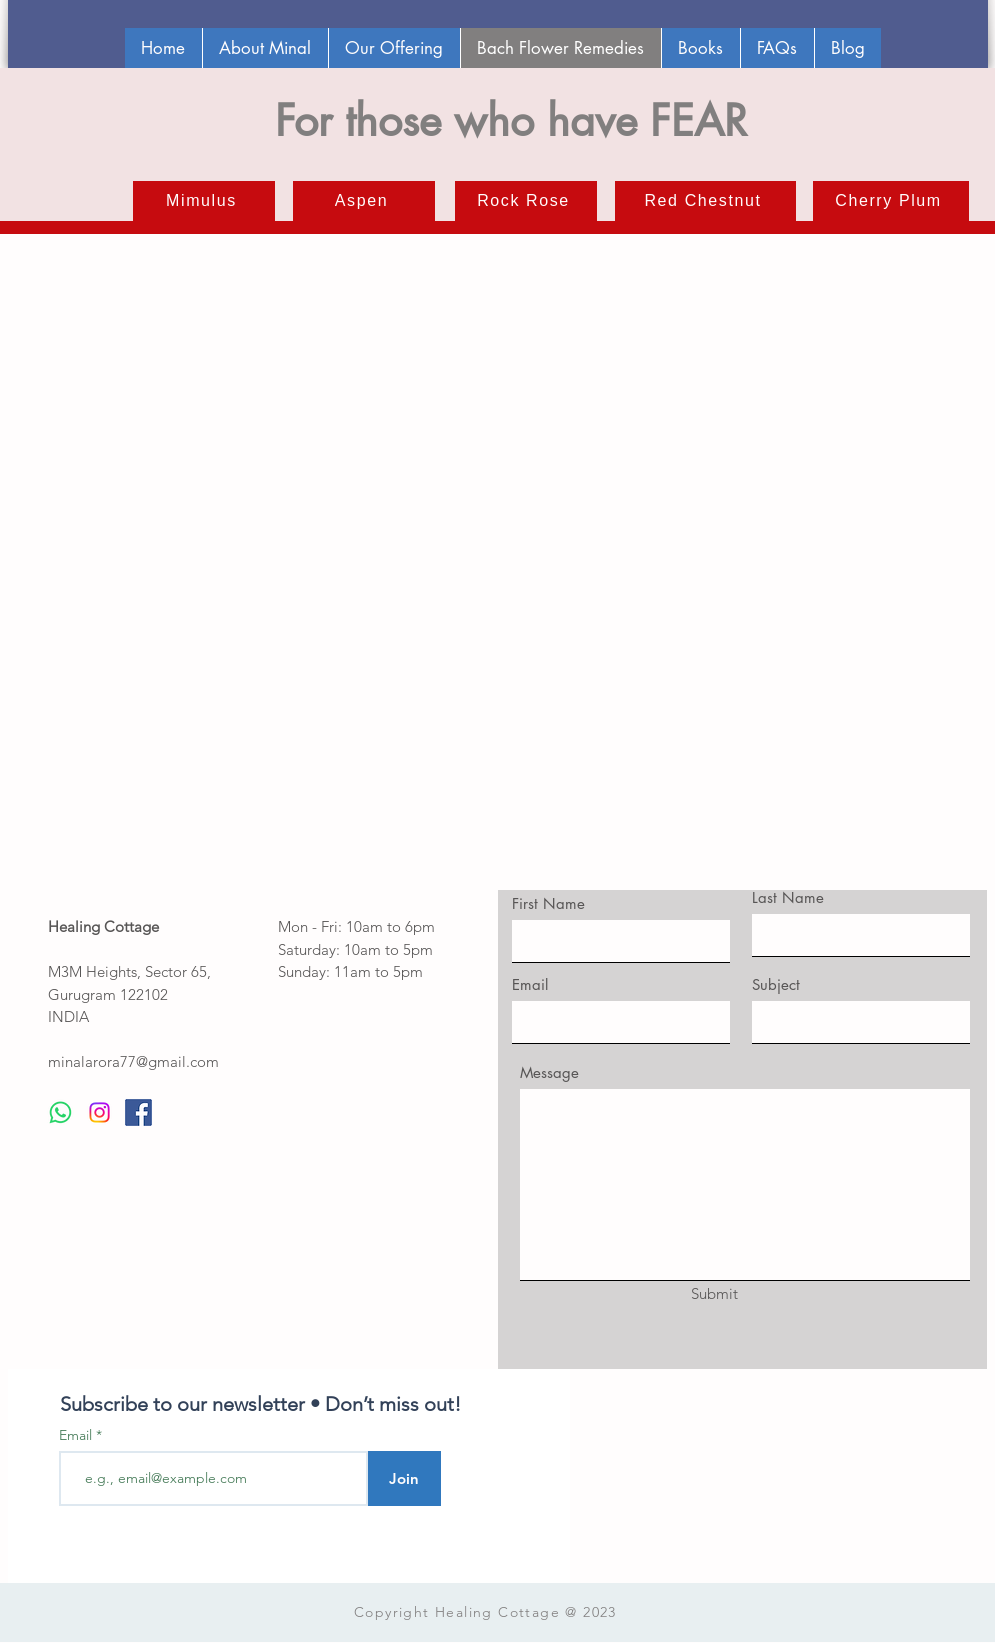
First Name (548, 903)
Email (530, 984)
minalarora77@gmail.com (133, 1061)
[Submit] (715, 1293)
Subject (776, 984)
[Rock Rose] (526, 201)
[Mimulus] (204, 201)
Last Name (788, 897)
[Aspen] (364, 201)
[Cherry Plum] (891, 201)
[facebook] (138, 1112)
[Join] (404, 1478)
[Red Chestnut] (705, 201)
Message (549, 1072)
